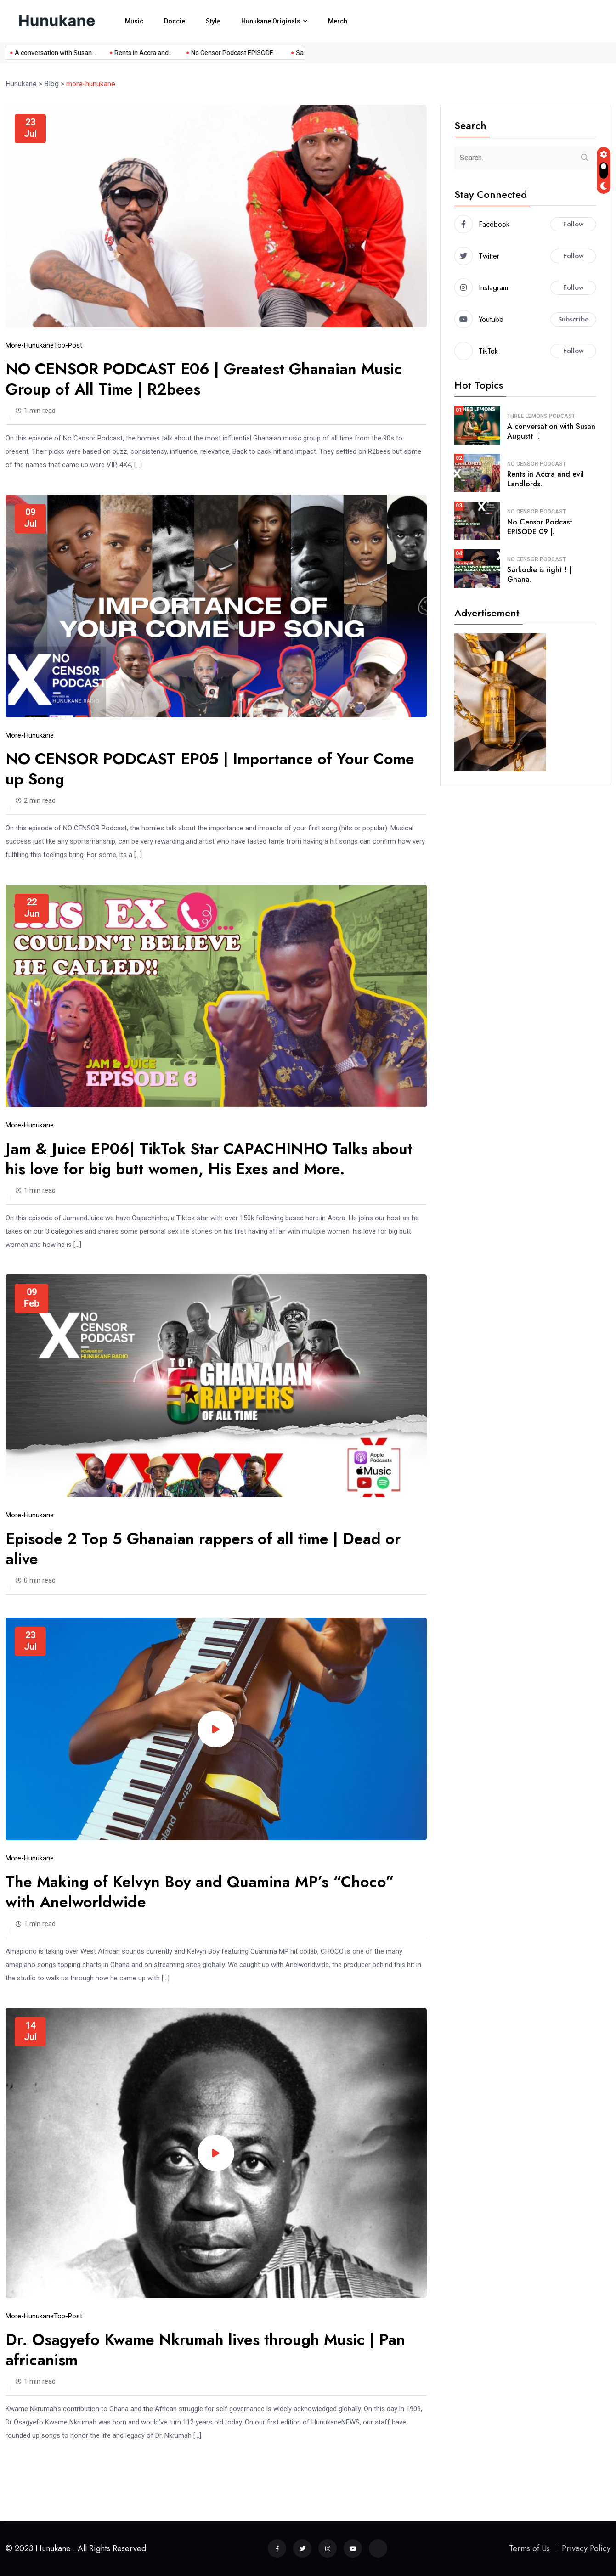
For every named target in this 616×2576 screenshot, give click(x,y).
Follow (573, 224)
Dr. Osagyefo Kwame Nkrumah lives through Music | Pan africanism (205, 2349)
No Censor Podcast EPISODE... (225, 52)
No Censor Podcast (536, 464)
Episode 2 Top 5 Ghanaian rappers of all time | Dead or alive (203, 1549)
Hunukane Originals (270, 21)
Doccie (174, 21)
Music (134, 21)
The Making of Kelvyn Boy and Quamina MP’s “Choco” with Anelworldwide (200, 1892)
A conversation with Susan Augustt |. (551, 431)
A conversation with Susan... (46, 52)
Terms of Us (529, 2548)
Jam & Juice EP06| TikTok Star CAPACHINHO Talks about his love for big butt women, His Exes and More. (209, 1159)
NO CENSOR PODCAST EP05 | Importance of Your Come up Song (210, 769)
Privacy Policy (586, 2548)
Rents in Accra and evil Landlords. (545, 479)
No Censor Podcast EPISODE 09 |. (539, 527)
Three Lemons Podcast (541, 416)
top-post (68, 345)
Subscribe (573, 319)
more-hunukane (30, 345)
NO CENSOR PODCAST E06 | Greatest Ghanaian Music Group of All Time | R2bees (204, 379)
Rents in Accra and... (135, 52)
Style (213, 21)
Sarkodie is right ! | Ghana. (539, 574)
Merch (337, 21)
